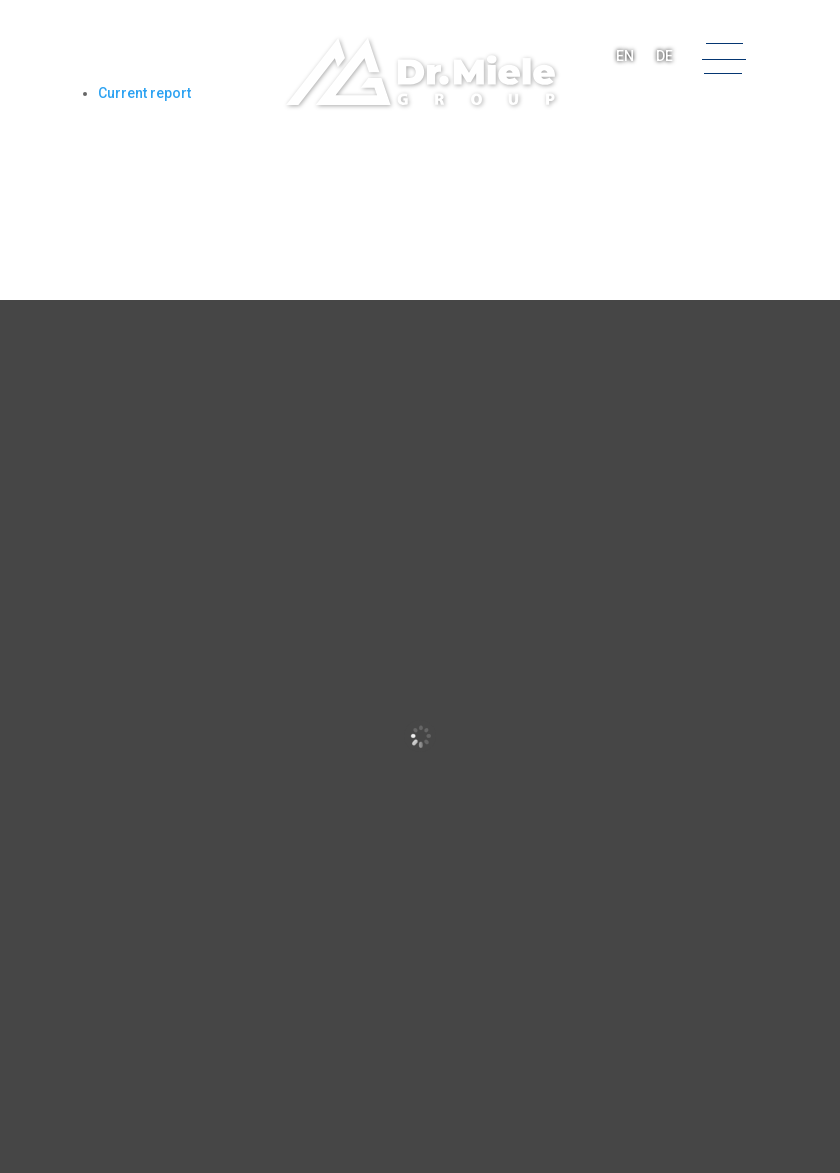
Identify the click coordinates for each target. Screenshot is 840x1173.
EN (625, 56)
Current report (144, 93)
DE (664, 56)
